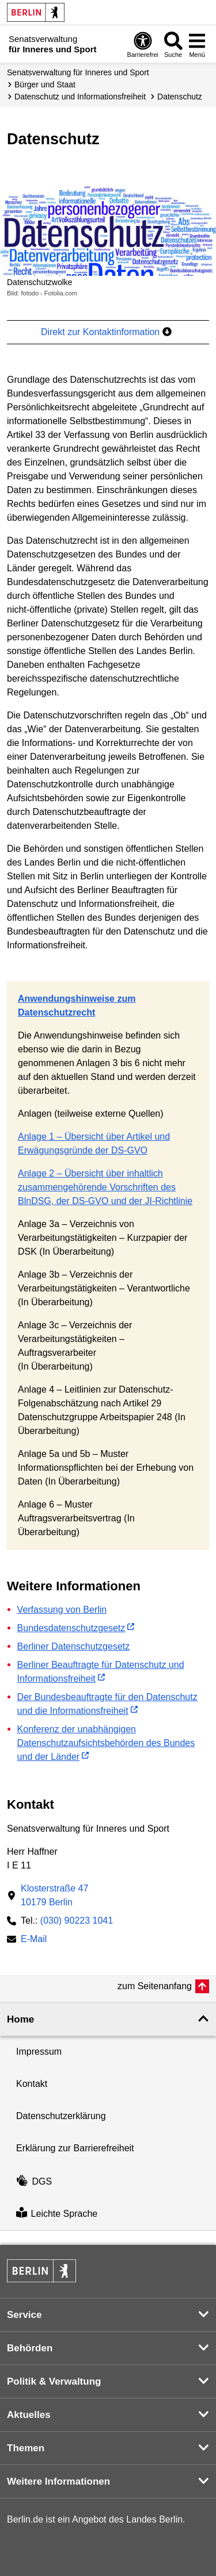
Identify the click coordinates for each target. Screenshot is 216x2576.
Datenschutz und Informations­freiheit (80, 96)
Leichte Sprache (56, 2214)
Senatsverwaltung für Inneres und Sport (78, 72)
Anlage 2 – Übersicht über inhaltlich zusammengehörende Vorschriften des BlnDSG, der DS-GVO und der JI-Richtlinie (105, 1187)
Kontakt (31, 2084)
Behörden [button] (29, 2348)
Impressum (39, 2051)
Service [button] (24, 2314)
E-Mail (34, 1940)
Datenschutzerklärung (61, 2116)
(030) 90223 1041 (76, 1920)
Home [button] (20, 2019)
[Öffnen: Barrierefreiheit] (142, 44)
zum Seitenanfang (155, 1986)
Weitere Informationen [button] (58, 2481)
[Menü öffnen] (197, 44)
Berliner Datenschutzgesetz (73, 1646)
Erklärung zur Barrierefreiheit (75, 2148)
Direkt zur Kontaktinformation (106, 332)
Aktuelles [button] (29, 2414)
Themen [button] (25, 2448)
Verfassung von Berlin (62, 1609)
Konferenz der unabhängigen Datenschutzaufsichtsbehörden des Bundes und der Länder (106, 1743)
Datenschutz (179, 96)
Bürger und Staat (44, 84)
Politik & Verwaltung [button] (54, 2381)
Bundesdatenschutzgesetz (71, 1628)
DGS (34, 2181)
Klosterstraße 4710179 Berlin (54, 1895)
